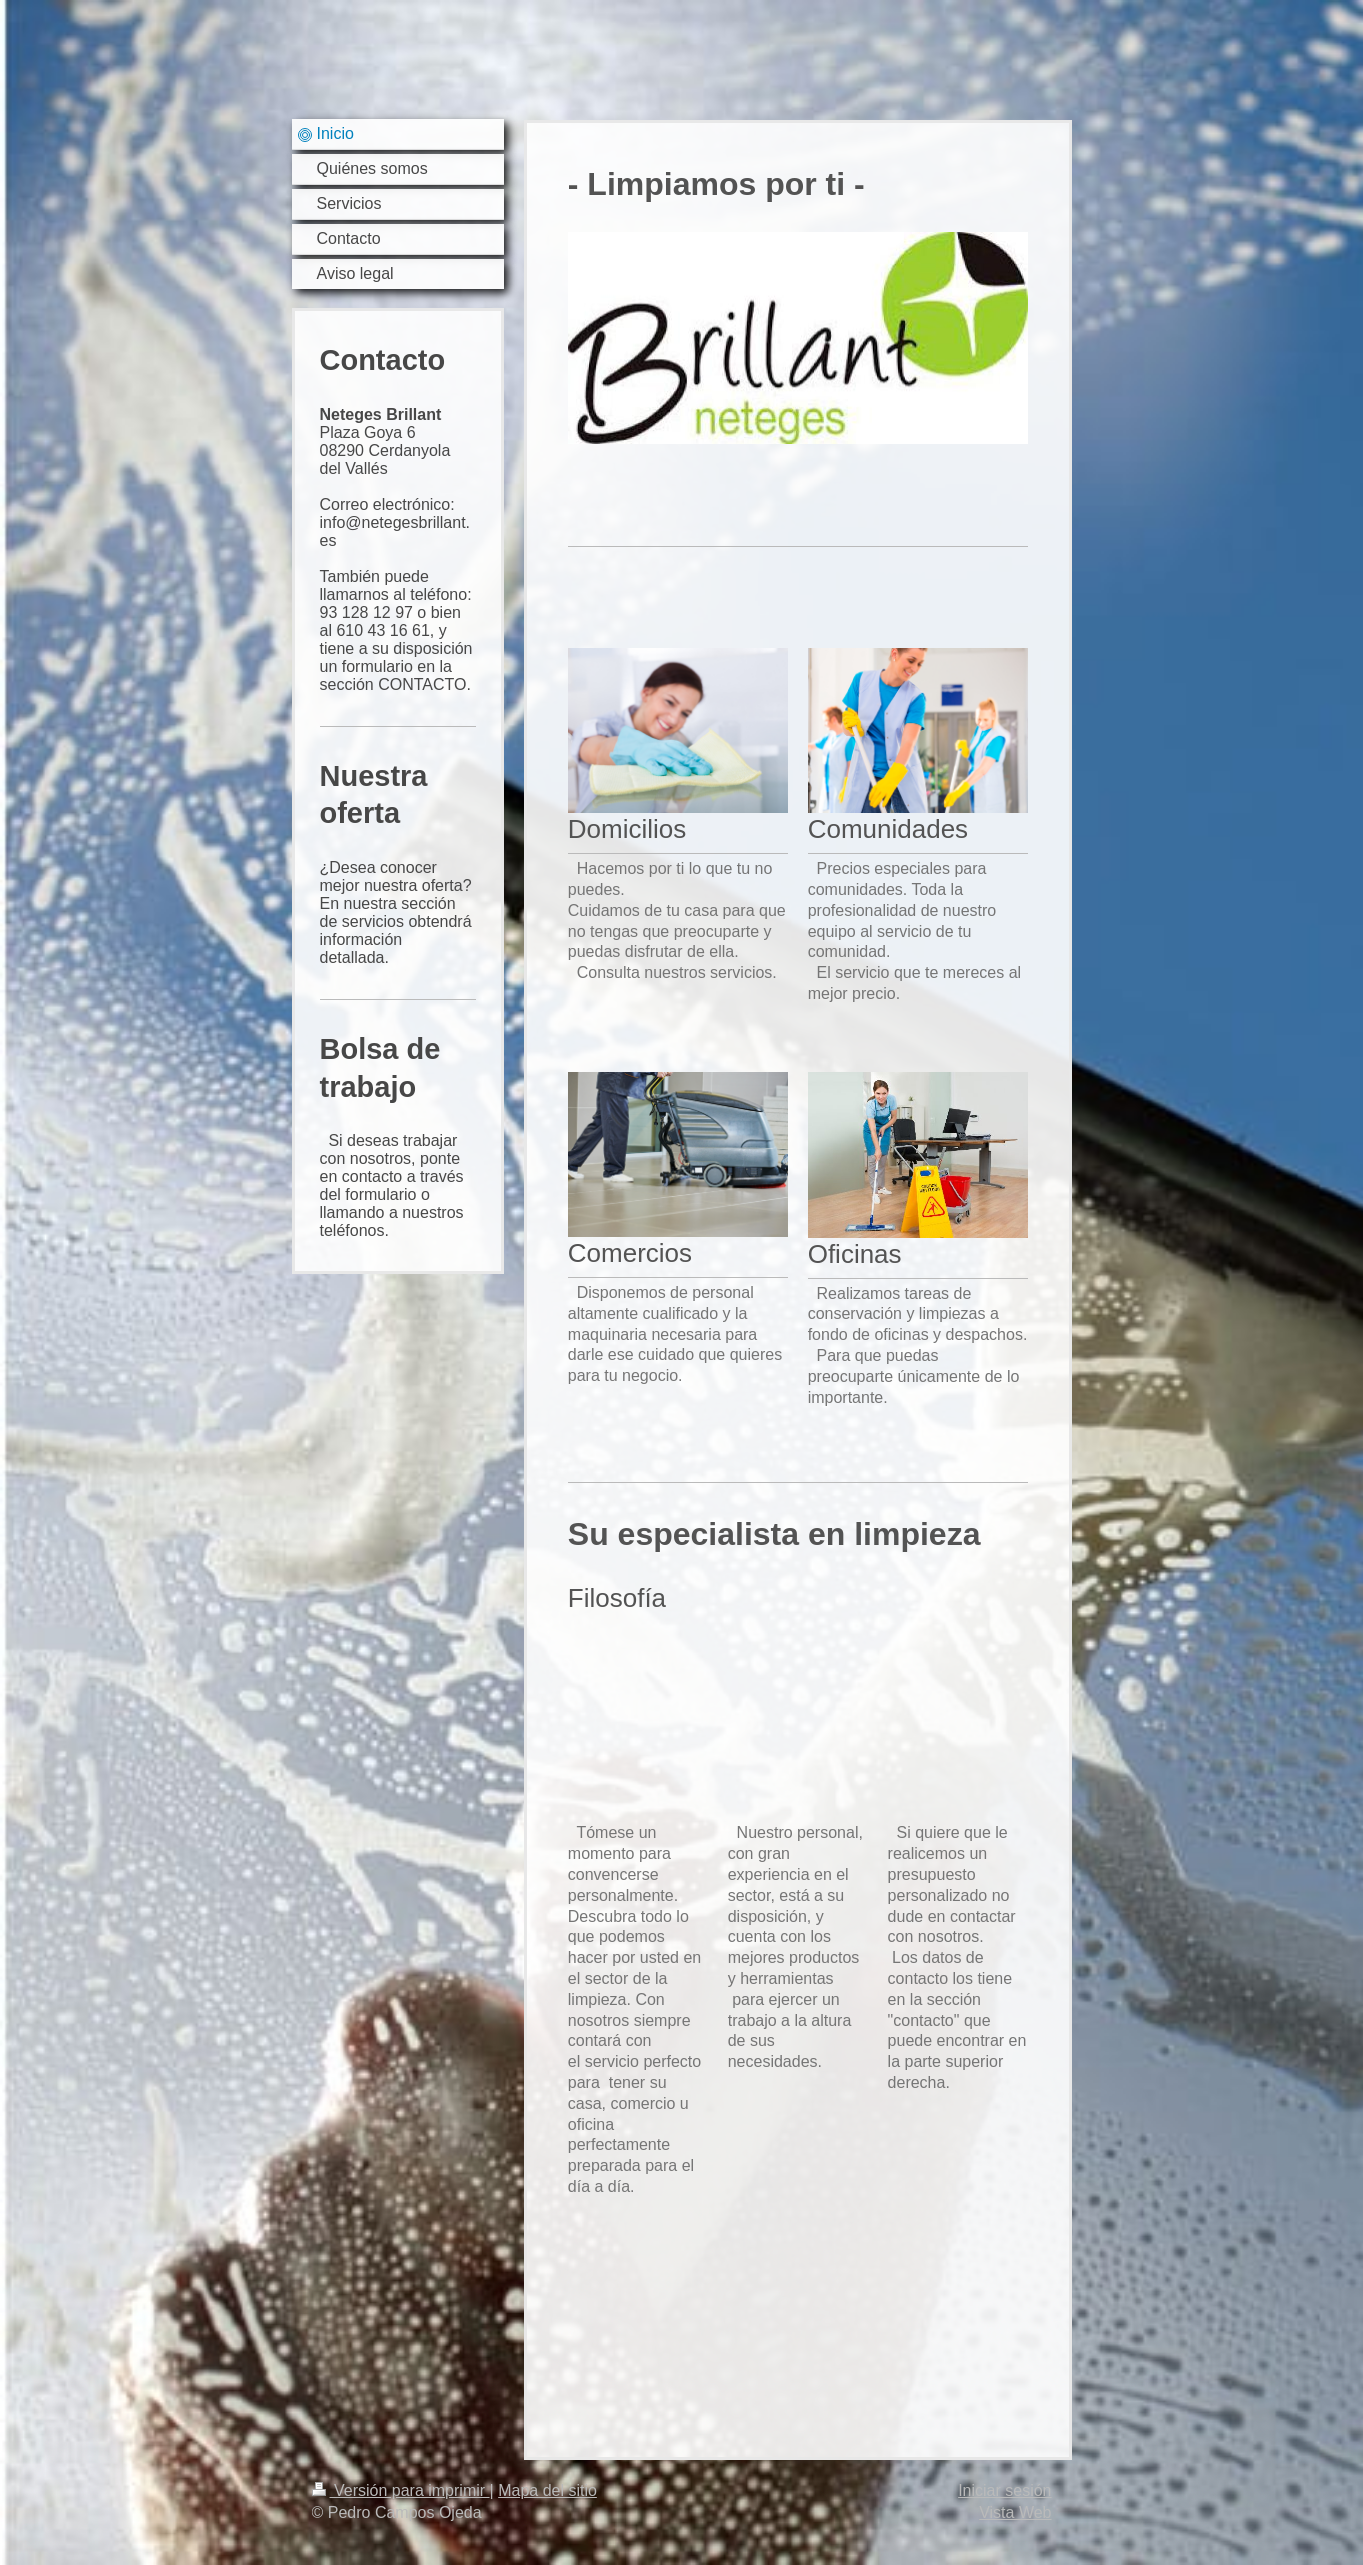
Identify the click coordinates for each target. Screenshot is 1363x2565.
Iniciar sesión (1004, 2490)
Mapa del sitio (547, 2490)
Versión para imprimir (401, 2490)
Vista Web (1015, 2512)
